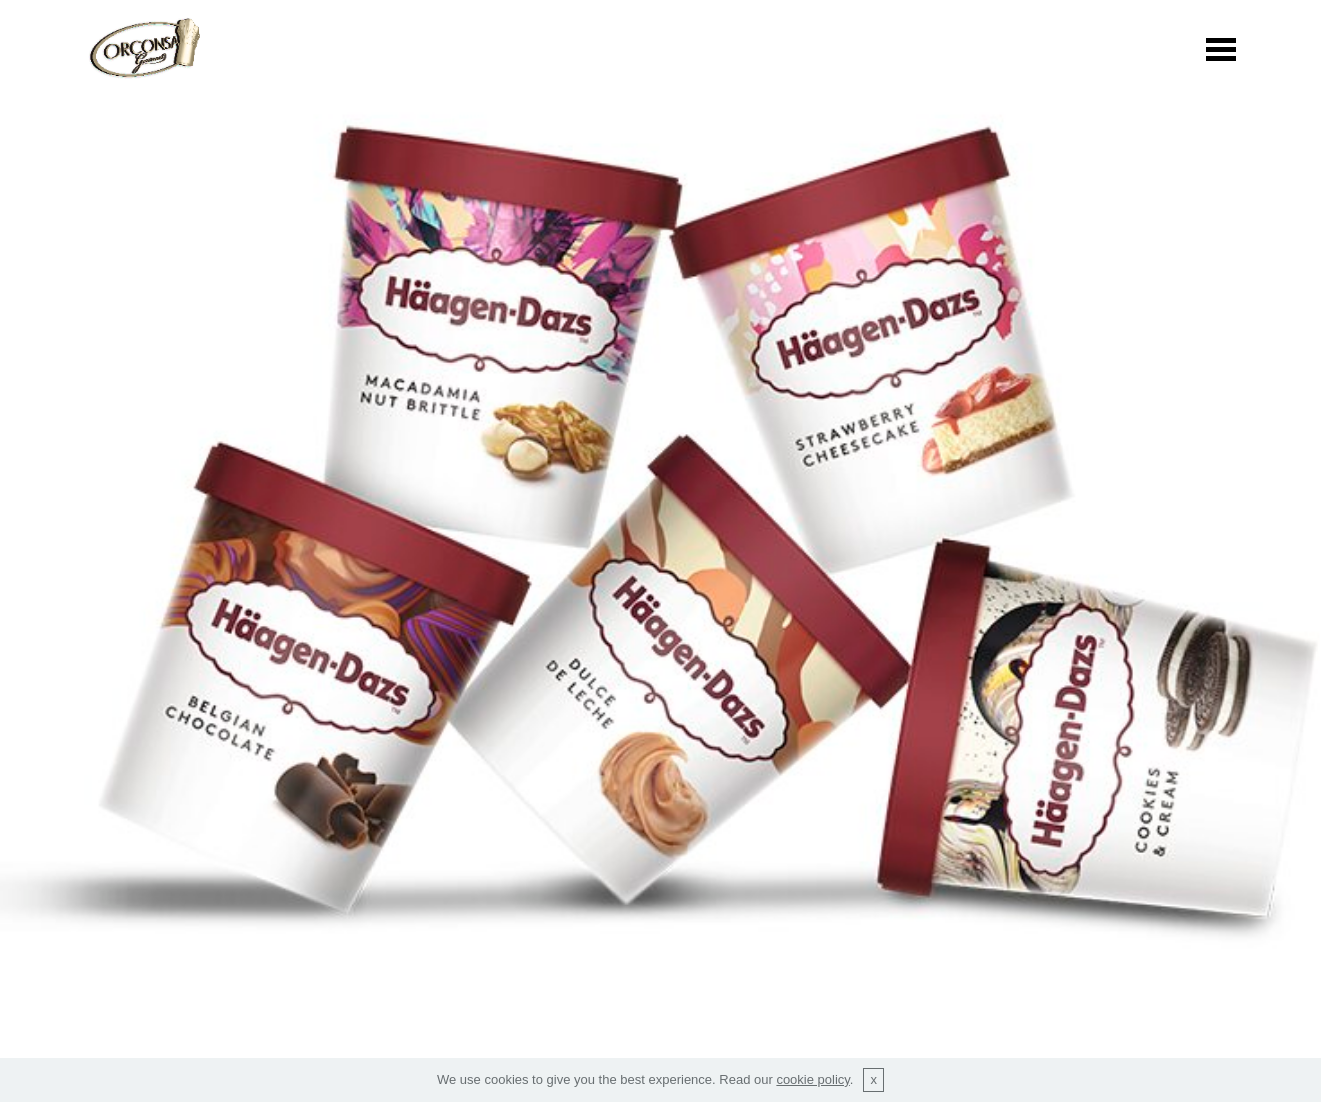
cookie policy (812, 1079)
